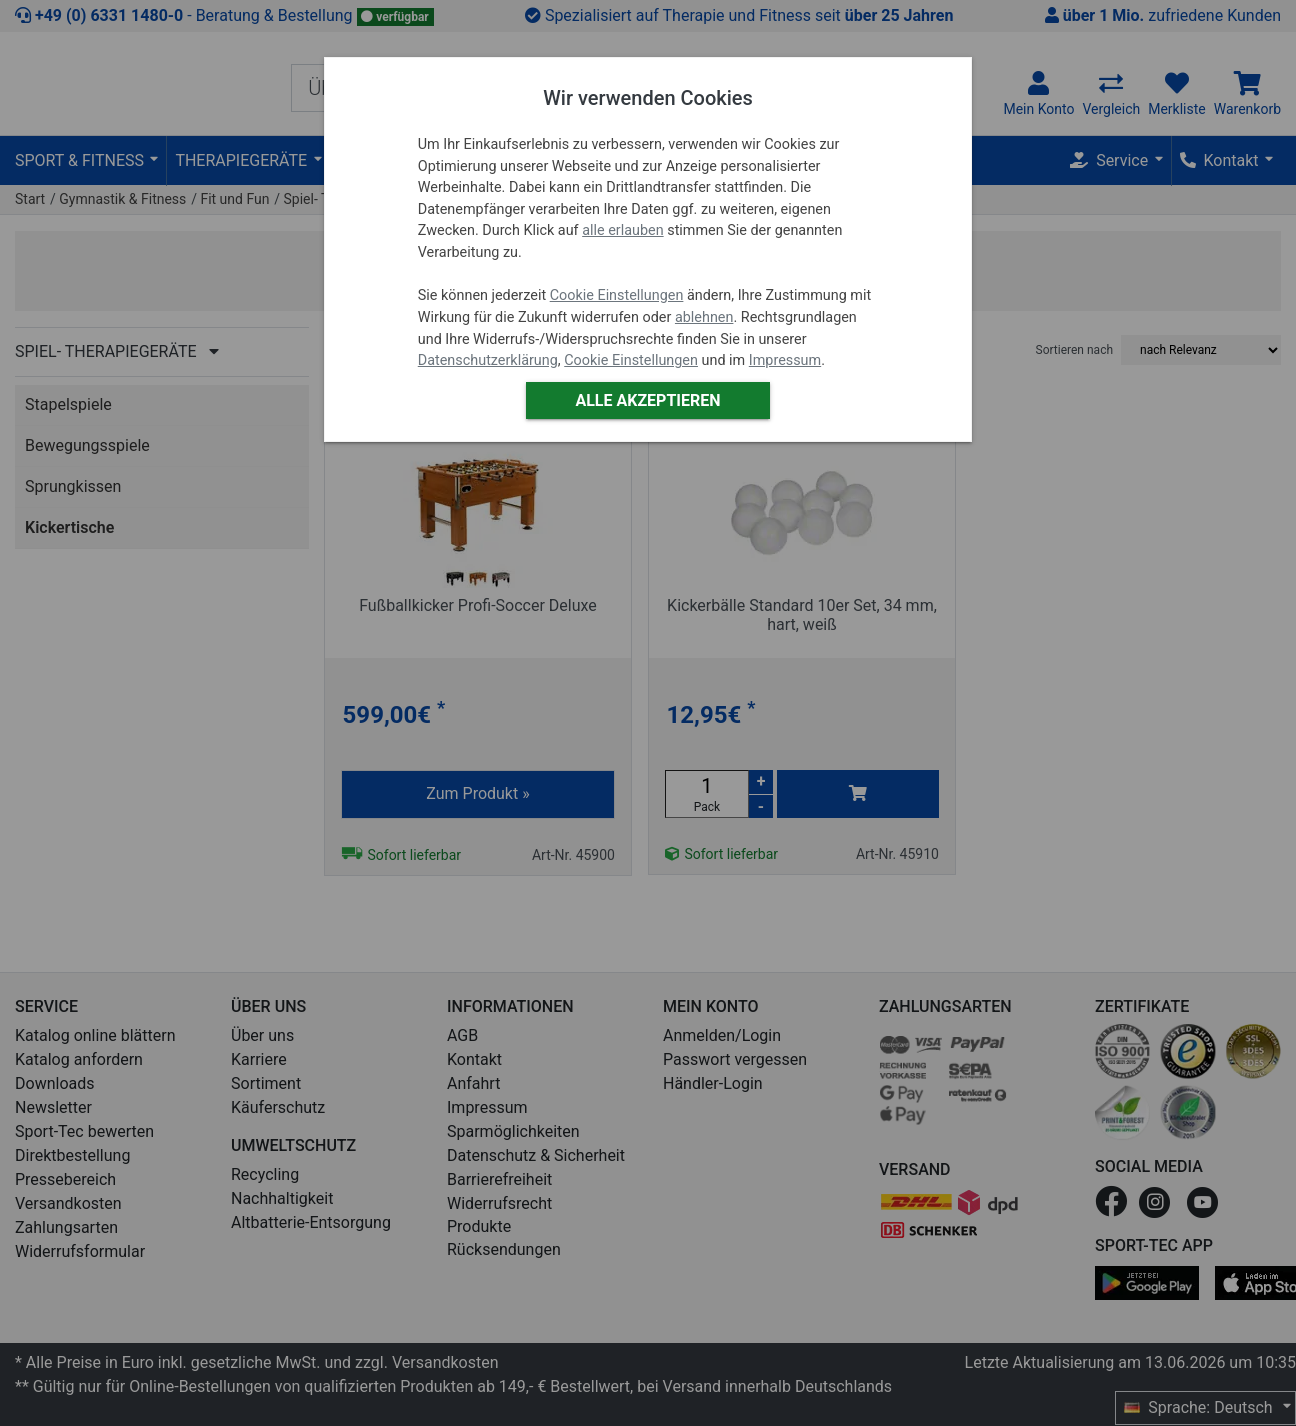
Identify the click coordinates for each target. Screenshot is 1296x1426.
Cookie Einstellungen (617, 295)
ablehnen (704, 317)
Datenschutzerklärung (488, 360)
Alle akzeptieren (647, 400)
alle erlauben (622, 230)
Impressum (785, 360)
